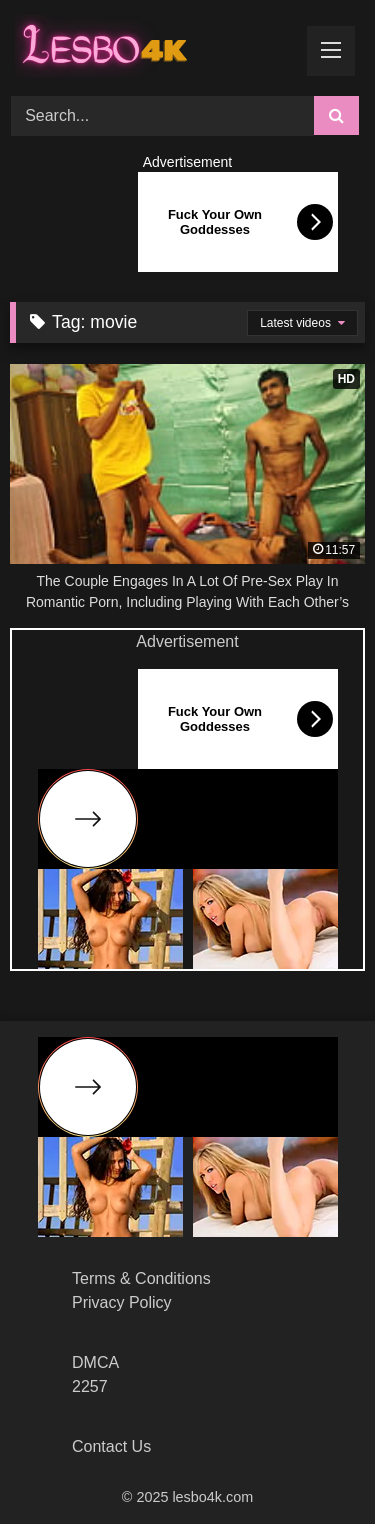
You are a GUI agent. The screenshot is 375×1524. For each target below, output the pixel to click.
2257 (90, 1386)
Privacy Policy (122, 1302)
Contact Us (111, 1446)
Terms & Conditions (141, 1278)
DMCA (95, 1362)
